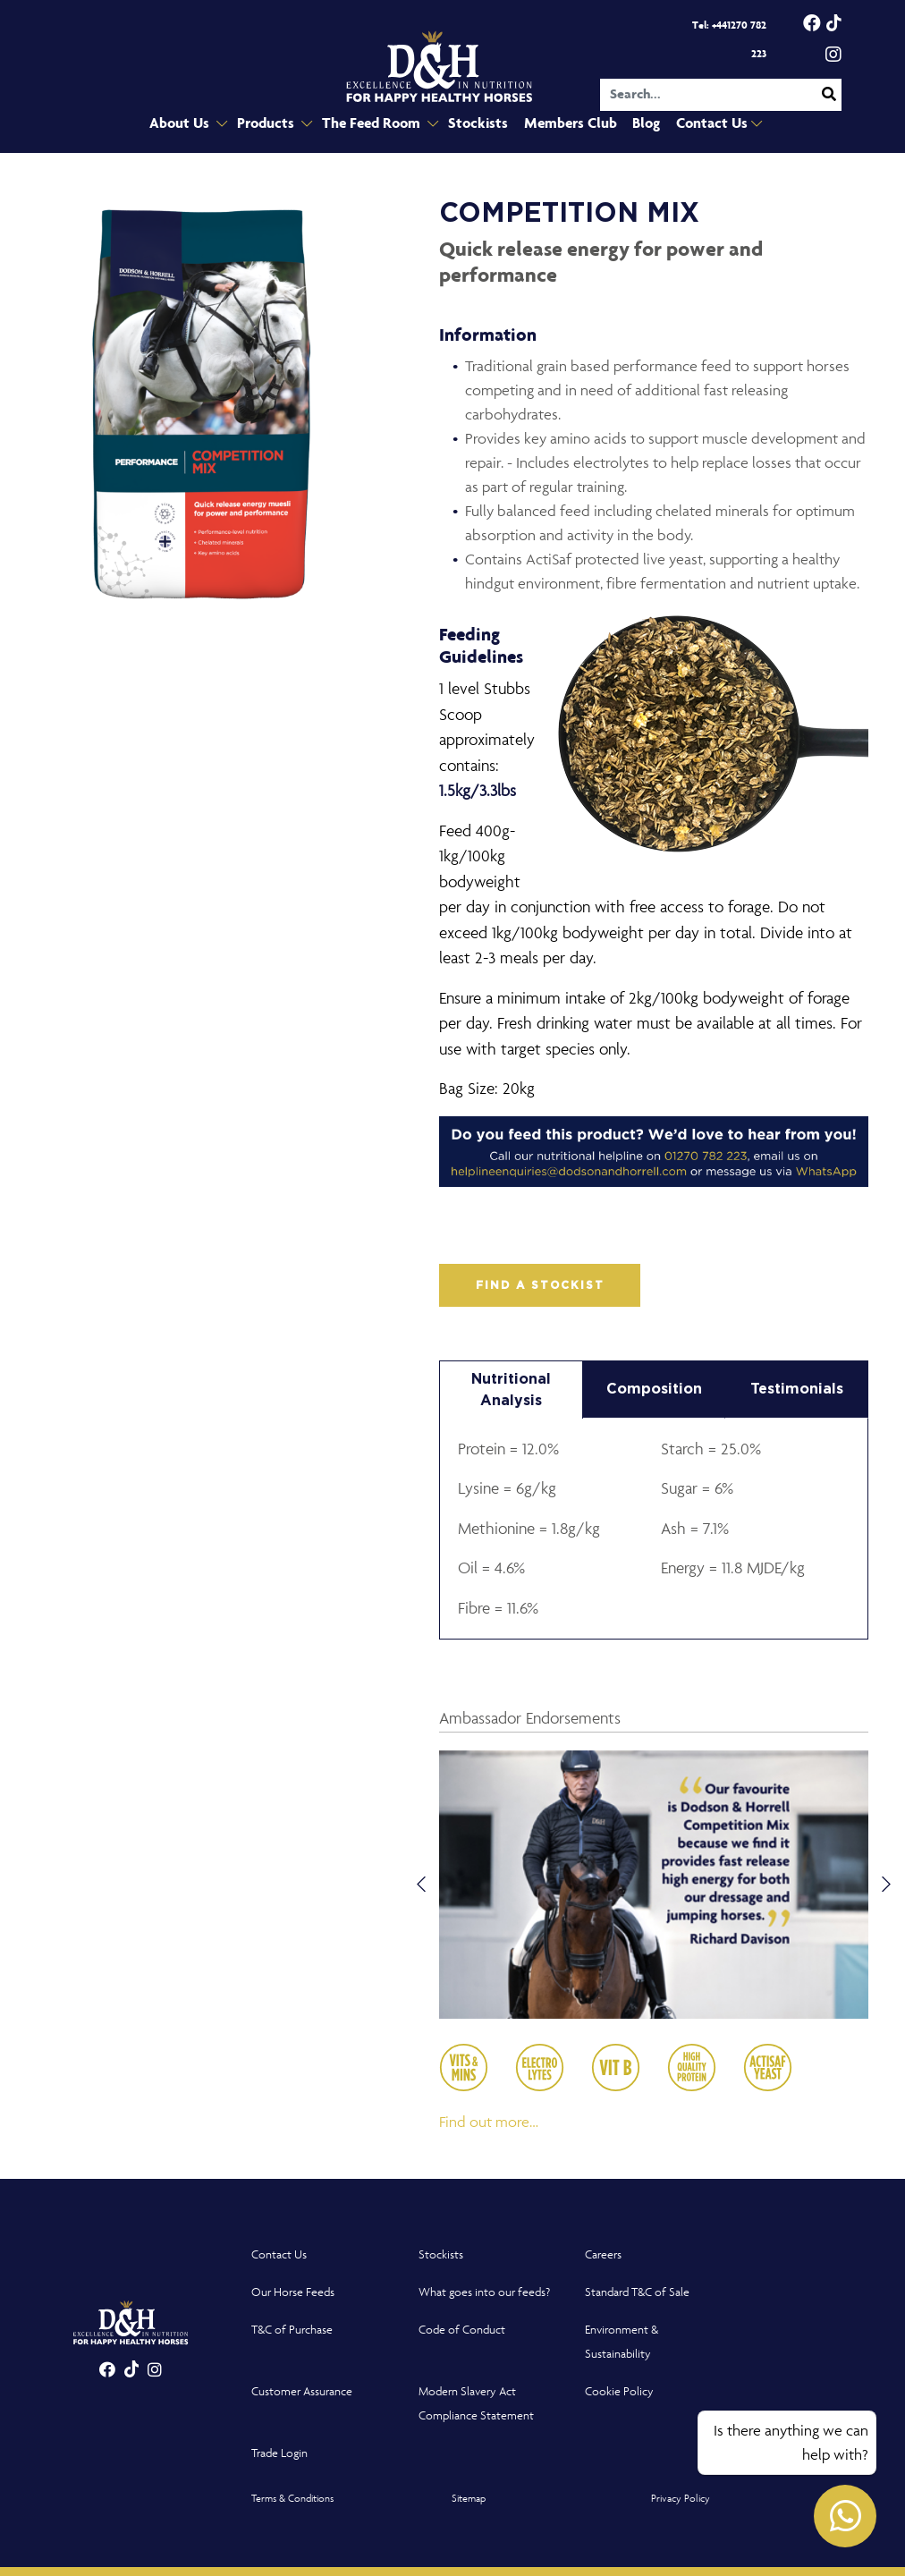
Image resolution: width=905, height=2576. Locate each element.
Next (886, 1884)
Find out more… (488, 2122)
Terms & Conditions (292, 2497)
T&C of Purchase (292, 2329)
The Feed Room (376, 124)
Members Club (565, 124)
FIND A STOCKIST (540, 1285)
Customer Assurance (301, 2391)
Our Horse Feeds (292, 2292)
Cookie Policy (619, 2391)
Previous (421, 1884)
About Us (189, 124)
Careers (603, 2254)
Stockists (477, 124)
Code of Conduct (462, 2329)
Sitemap (469, 2497)
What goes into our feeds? (484, 2292)
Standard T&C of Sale (637, 2292)
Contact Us (707, 124)
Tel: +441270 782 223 (729, 40)
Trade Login (279, 2453)
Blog (641, 124)
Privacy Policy (680, 2497)
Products (273, 124)
